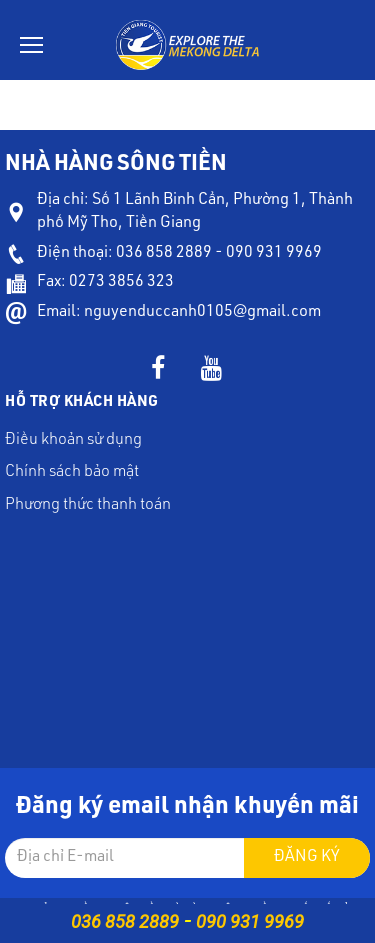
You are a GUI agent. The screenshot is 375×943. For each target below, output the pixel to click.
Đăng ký (307, 858)
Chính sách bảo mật (72, 473)
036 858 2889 (125, 921)
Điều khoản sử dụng (73, 441)
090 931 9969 (250, 921)
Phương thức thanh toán (88, 506)
